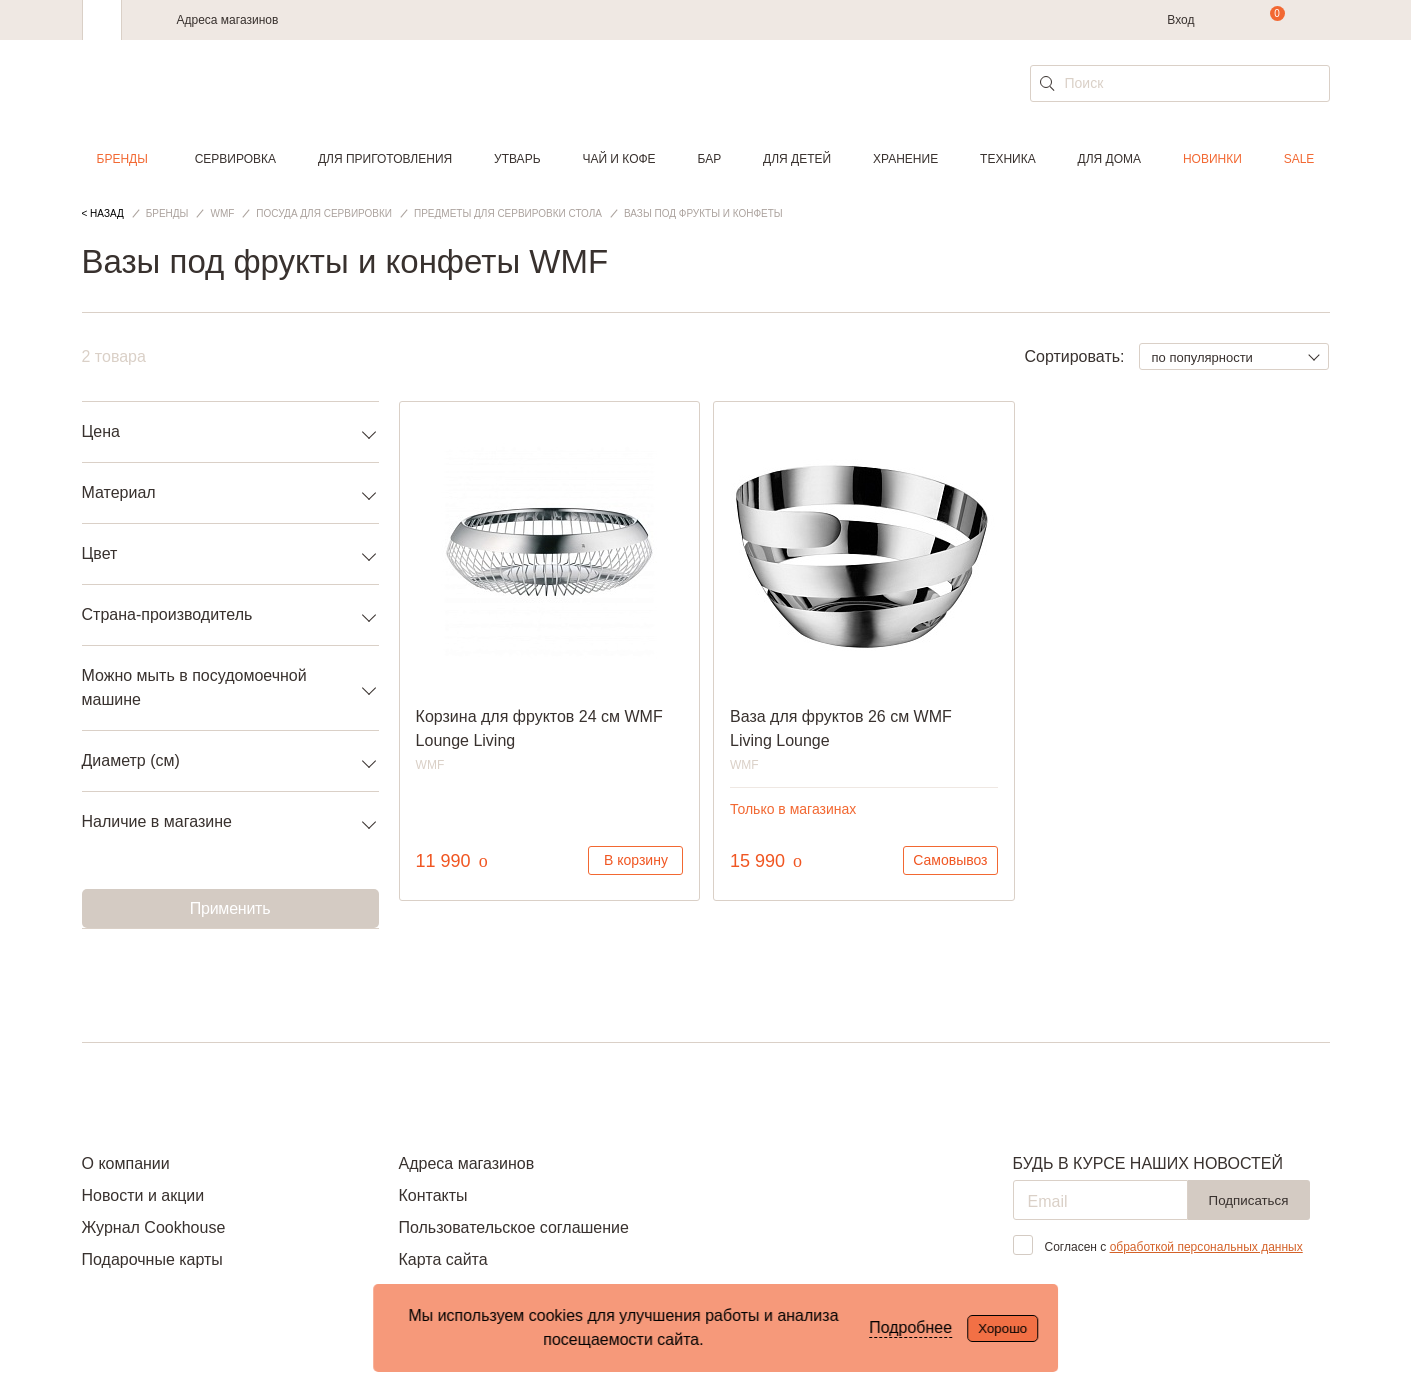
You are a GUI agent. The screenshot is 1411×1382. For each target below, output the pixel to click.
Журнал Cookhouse (154, 1227)
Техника (1008, 159)
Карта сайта (442, 1259)
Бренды (122, 159)
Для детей (797, 159)
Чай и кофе (618, 159)
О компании (126, 1163)
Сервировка (235, 159)
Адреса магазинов (228, 20)
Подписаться (1249, 1200)
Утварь (517, 159)
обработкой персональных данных (1206, 1247)
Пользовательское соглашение (513, 1227)
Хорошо (1002, 1328)
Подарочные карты (152, 1259)
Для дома (1109, 159)
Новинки (1212, 159)
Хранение (905, 159)
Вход (1180, 20)
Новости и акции (143, 1195)
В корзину (636, 860)
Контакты (432, 1195)
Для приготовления (385, 159)
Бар (710, 159)
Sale (1299, 159)
